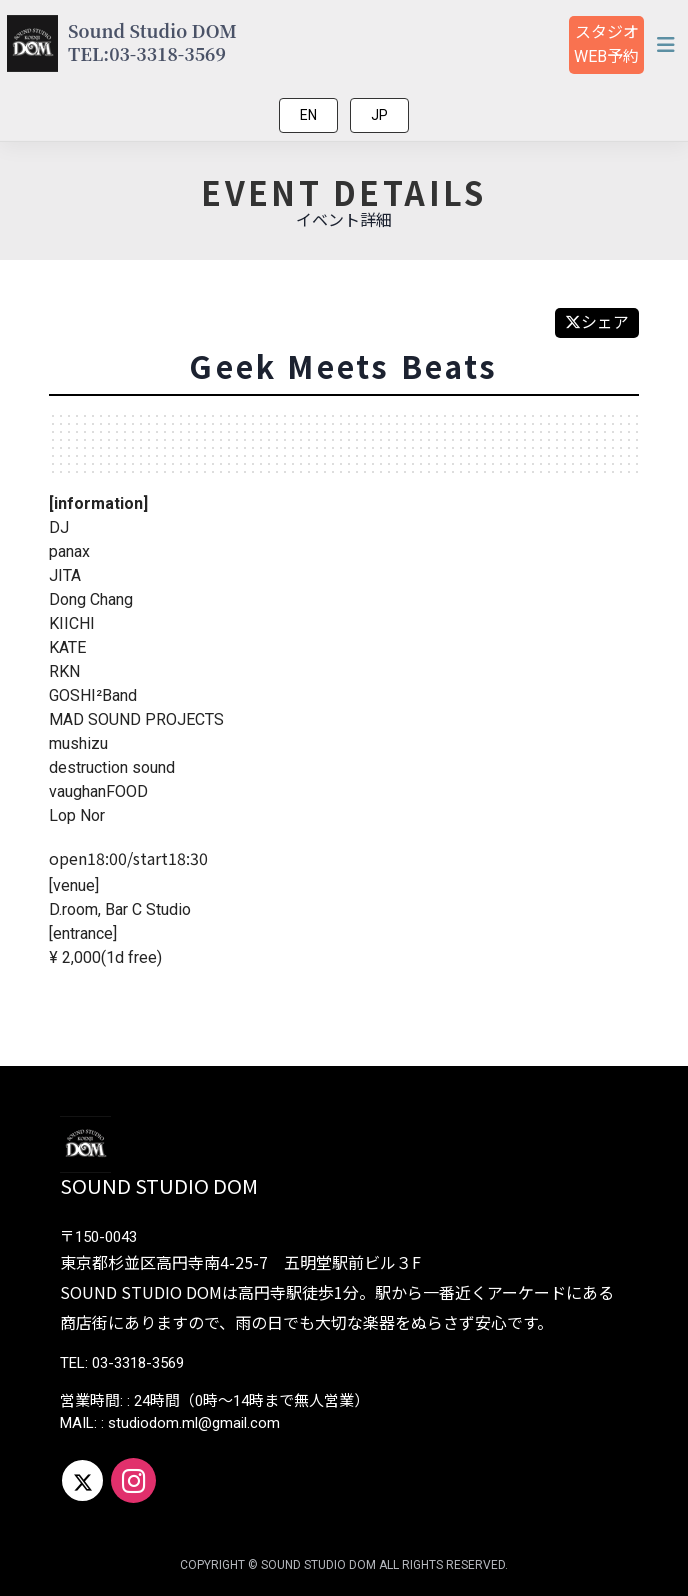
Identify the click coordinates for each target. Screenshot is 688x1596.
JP (379, 115)
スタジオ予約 (606, 44)
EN (308, 115)
